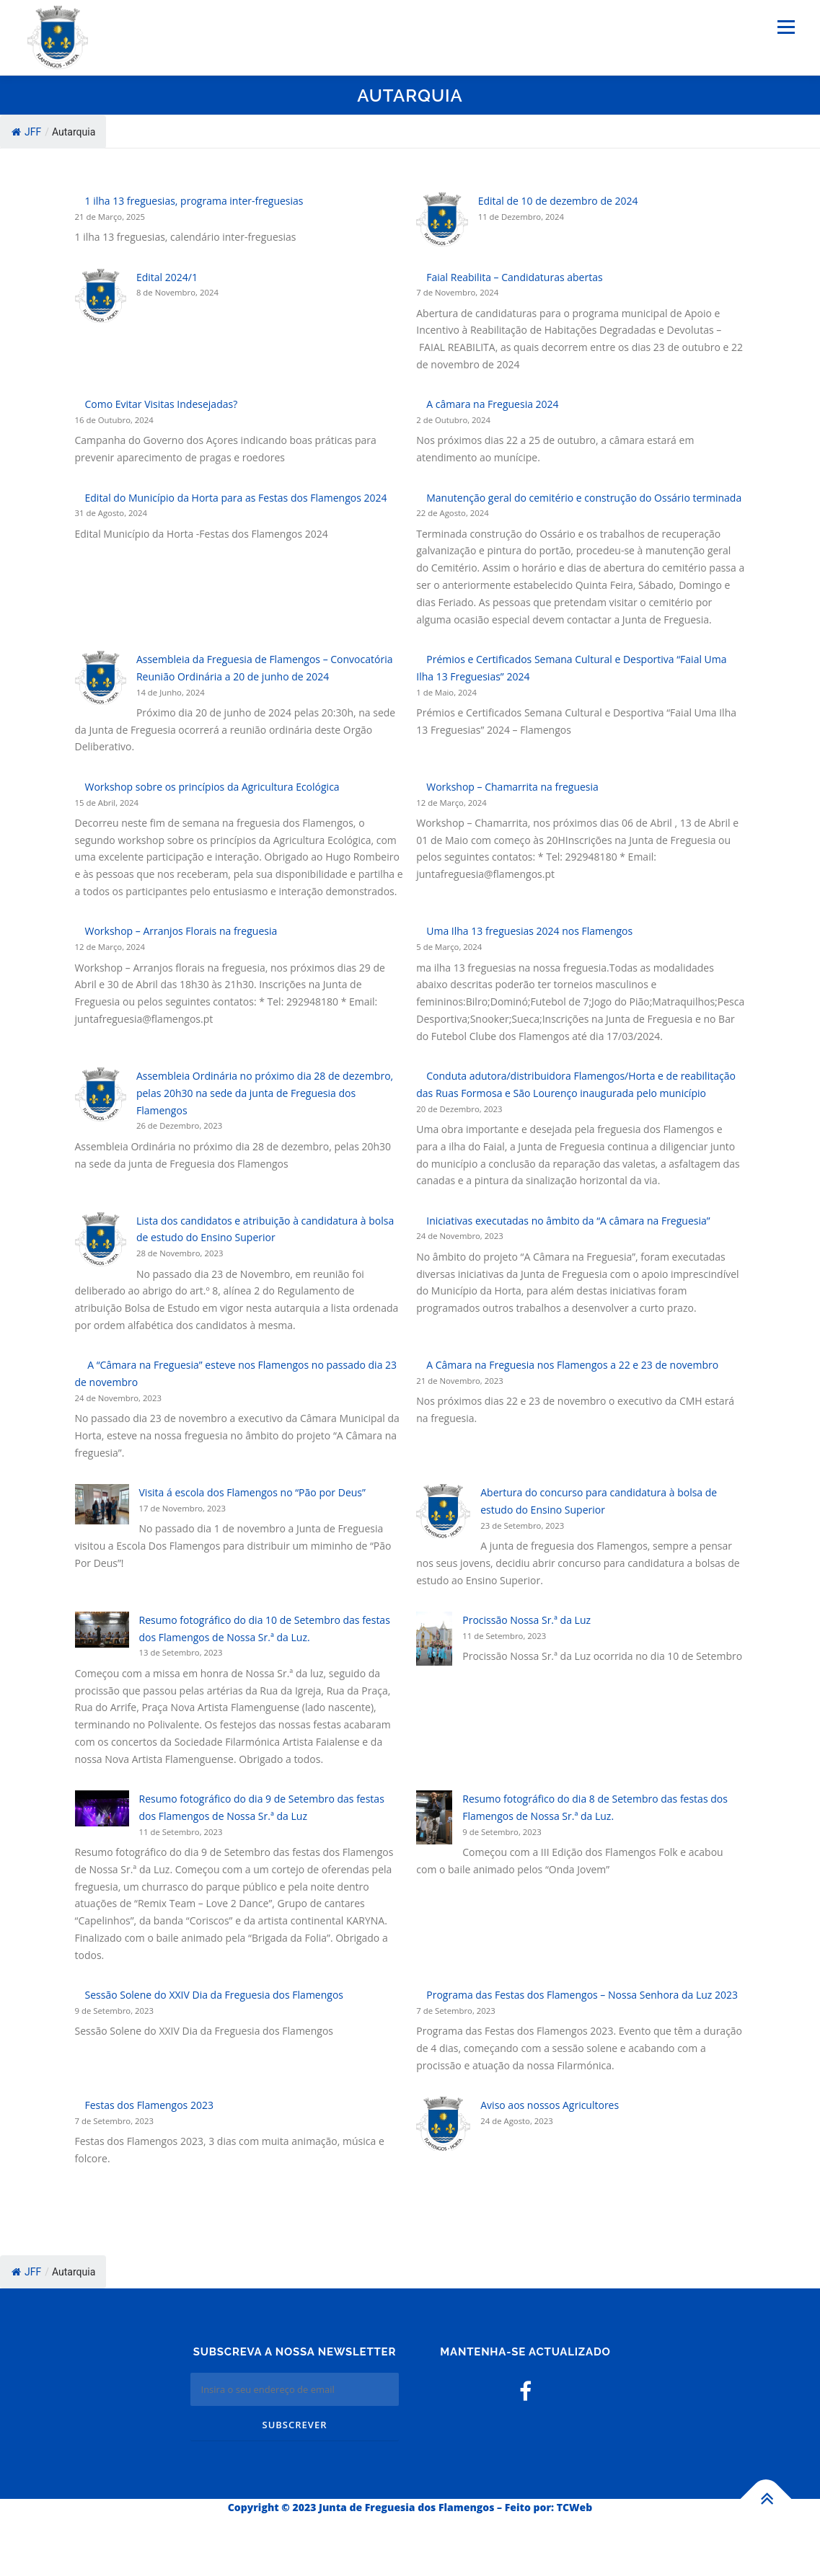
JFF (26, 132)
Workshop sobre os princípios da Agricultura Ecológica (212, 787)
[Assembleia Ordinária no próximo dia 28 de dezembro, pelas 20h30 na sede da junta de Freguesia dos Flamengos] (100, 1094)
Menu (785, 27)
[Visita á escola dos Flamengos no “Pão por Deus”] (102, 1504)
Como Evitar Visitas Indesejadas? (161, 404)
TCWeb (575, 2507)
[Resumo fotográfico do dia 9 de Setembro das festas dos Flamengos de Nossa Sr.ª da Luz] (102, 1808)
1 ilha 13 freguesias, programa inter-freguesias (194, 201)
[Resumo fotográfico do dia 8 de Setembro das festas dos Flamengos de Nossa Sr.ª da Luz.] (434, 1817)
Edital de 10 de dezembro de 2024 (558, 201)
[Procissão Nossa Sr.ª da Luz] (434, 1639)
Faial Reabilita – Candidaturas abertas (514, 277)
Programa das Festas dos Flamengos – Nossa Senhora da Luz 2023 (582, 1995)
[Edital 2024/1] (100, 296)
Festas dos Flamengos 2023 (149, 2105)
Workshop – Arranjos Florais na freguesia (181, 931)
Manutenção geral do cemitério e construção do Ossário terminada (583, 498)
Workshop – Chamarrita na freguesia (512, 787)
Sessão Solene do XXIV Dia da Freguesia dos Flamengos (214, 1995)
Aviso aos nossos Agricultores (549, 2105)
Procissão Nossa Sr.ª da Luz (526, 1620)
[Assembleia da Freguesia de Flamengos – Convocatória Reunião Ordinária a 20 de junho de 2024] (100, 678)
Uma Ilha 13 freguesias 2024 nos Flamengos (529, 931)
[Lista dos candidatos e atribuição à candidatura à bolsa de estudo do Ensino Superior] (100, 1239)
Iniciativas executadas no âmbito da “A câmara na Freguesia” (568, 1220)
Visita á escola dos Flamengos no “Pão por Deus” (252, 1492)
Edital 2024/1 (167, 277)
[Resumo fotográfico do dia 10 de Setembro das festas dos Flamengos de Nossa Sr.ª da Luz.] (102, 1630)
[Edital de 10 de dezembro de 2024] (441, 219)
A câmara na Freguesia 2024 (492, 404)
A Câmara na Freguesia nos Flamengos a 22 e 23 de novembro (572, 1365)
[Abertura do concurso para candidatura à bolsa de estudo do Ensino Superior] (443, 1511)
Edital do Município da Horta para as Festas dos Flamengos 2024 (236, 498)
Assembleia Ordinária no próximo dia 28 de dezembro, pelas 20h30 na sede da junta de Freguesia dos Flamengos (264, 1093)
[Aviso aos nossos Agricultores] (443, 2124)
